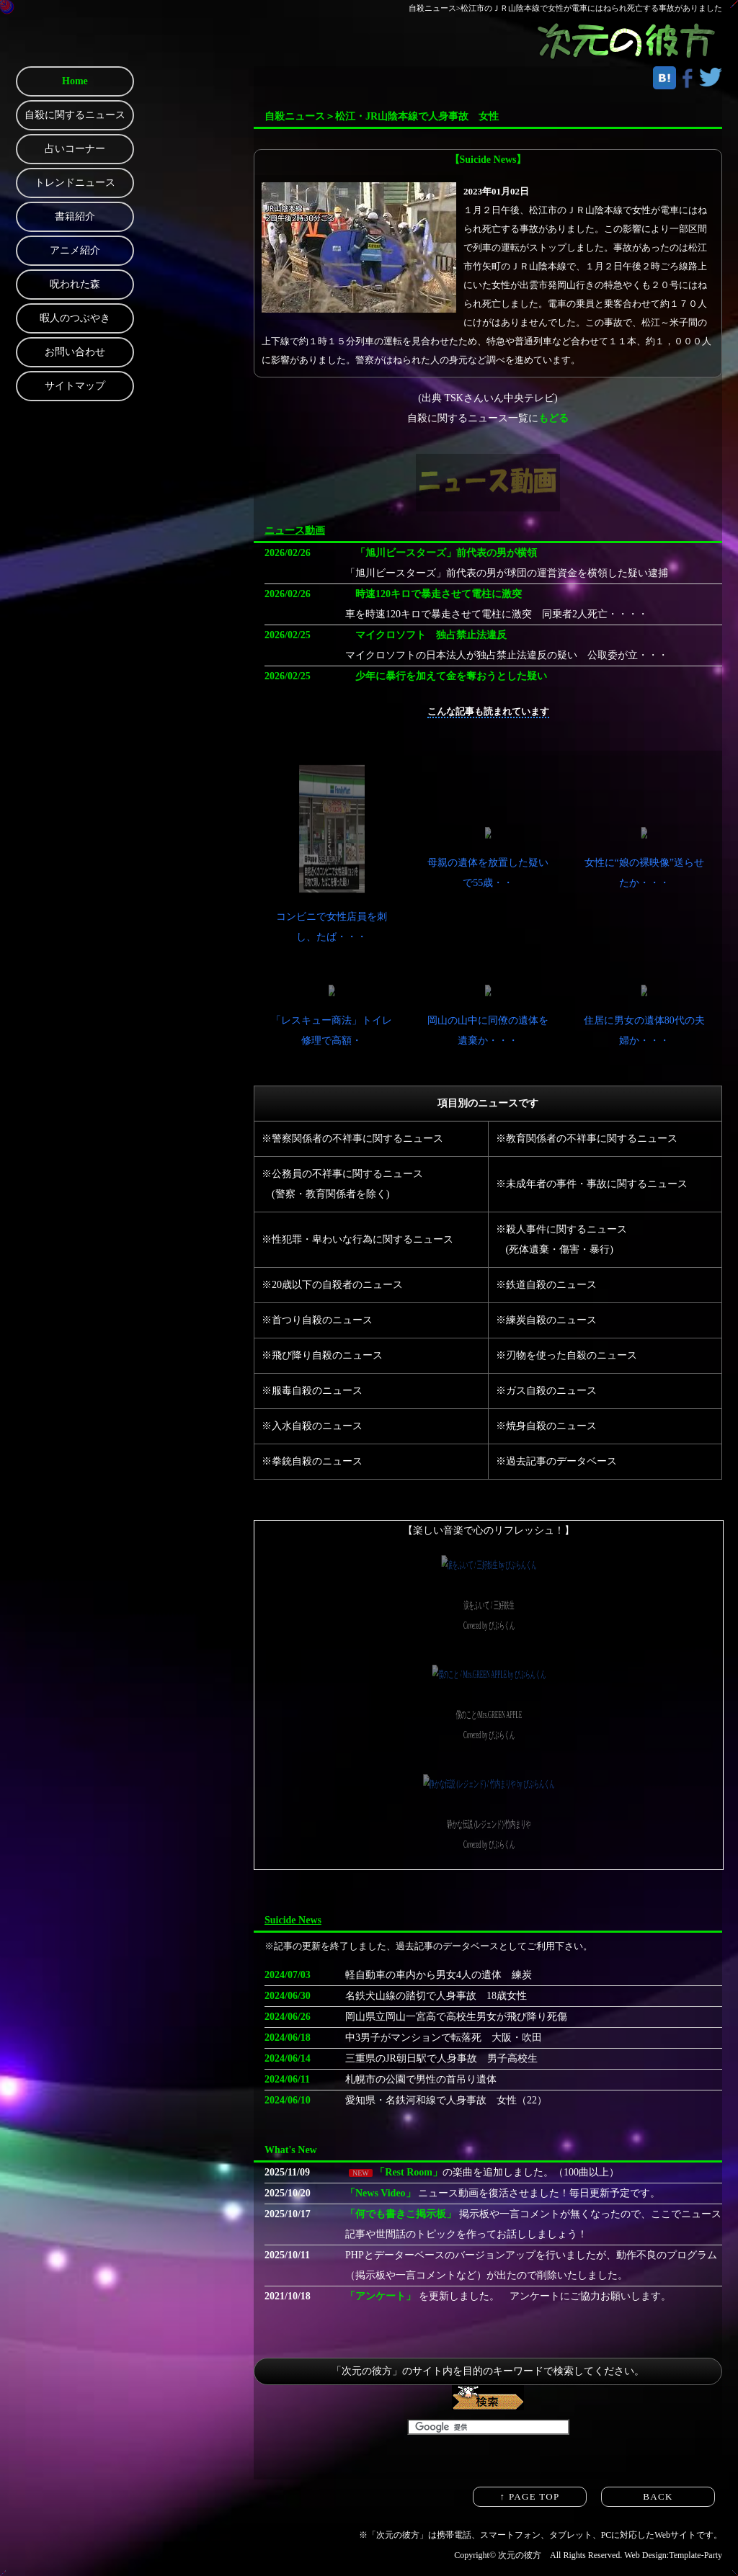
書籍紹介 (75, 216)
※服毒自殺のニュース (312, 1390)
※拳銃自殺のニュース (312, 1461)
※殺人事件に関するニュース (561, 1229)
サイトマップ (75, 385)
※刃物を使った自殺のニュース (566, 1355)
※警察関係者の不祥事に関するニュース (352, 1138)
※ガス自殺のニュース (546, 1390)
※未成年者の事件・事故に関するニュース (592, 1184)
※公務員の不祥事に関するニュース (342, 1173)
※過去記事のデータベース (556, 1461)
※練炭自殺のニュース (546, 1320)
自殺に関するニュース (75, 114)
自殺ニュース (432, 8)
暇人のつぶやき (75, 318)
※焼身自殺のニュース (546, 1426)
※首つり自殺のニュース (317, 1320)
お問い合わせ (75, 351)
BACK (657, 2496)
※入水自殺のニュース (312, 1426)
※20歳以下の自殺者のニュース (332, 1284)
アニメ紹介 (75, 250)
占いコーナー (75, 148)
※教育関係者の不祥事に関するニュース (586, 1138)
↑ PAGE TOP (530, 2496)
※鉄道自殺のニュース (546, 1284)
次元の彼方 (519, 2555)
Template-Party (695, 2555)
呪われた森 (75, 284)
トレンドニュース (75, 182)
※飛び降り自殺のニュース (322, 1355)
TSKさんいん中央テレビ (499, 398)
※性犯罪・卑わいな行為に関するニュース (357, 1239)
